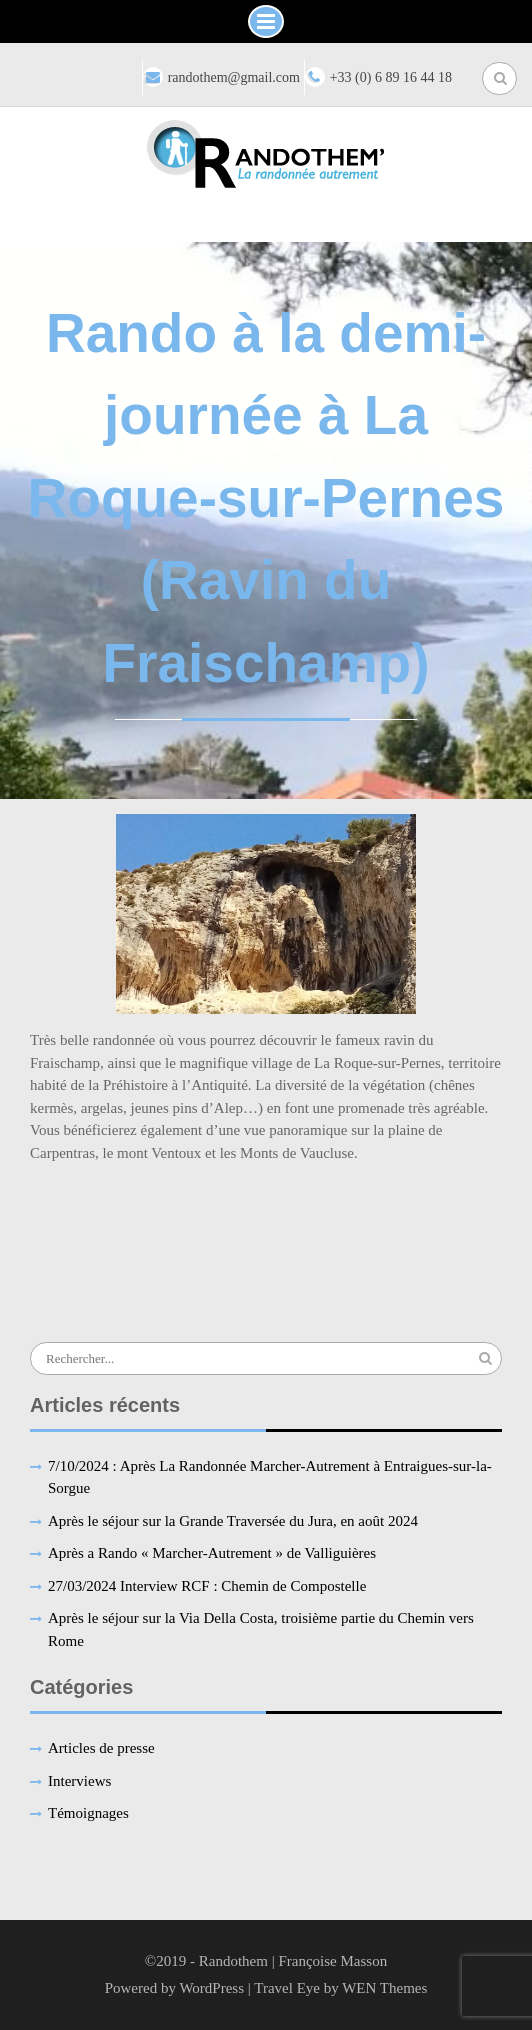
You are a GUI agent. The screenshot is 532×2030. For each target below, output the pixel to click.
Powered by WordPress (174, 1988)
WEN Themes (384, 1988)
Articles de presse (101, 1748)
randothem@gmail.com (234, 77)
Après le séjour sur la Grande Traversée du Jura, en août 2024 (233, 1521)
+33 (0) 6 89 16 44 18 (391, 77)
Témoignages (88, 1813)
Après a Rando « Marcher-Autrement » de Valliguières (212, 1553)
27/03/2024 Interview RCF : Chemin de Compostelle (207, 1586)
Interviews (79, 1781)
